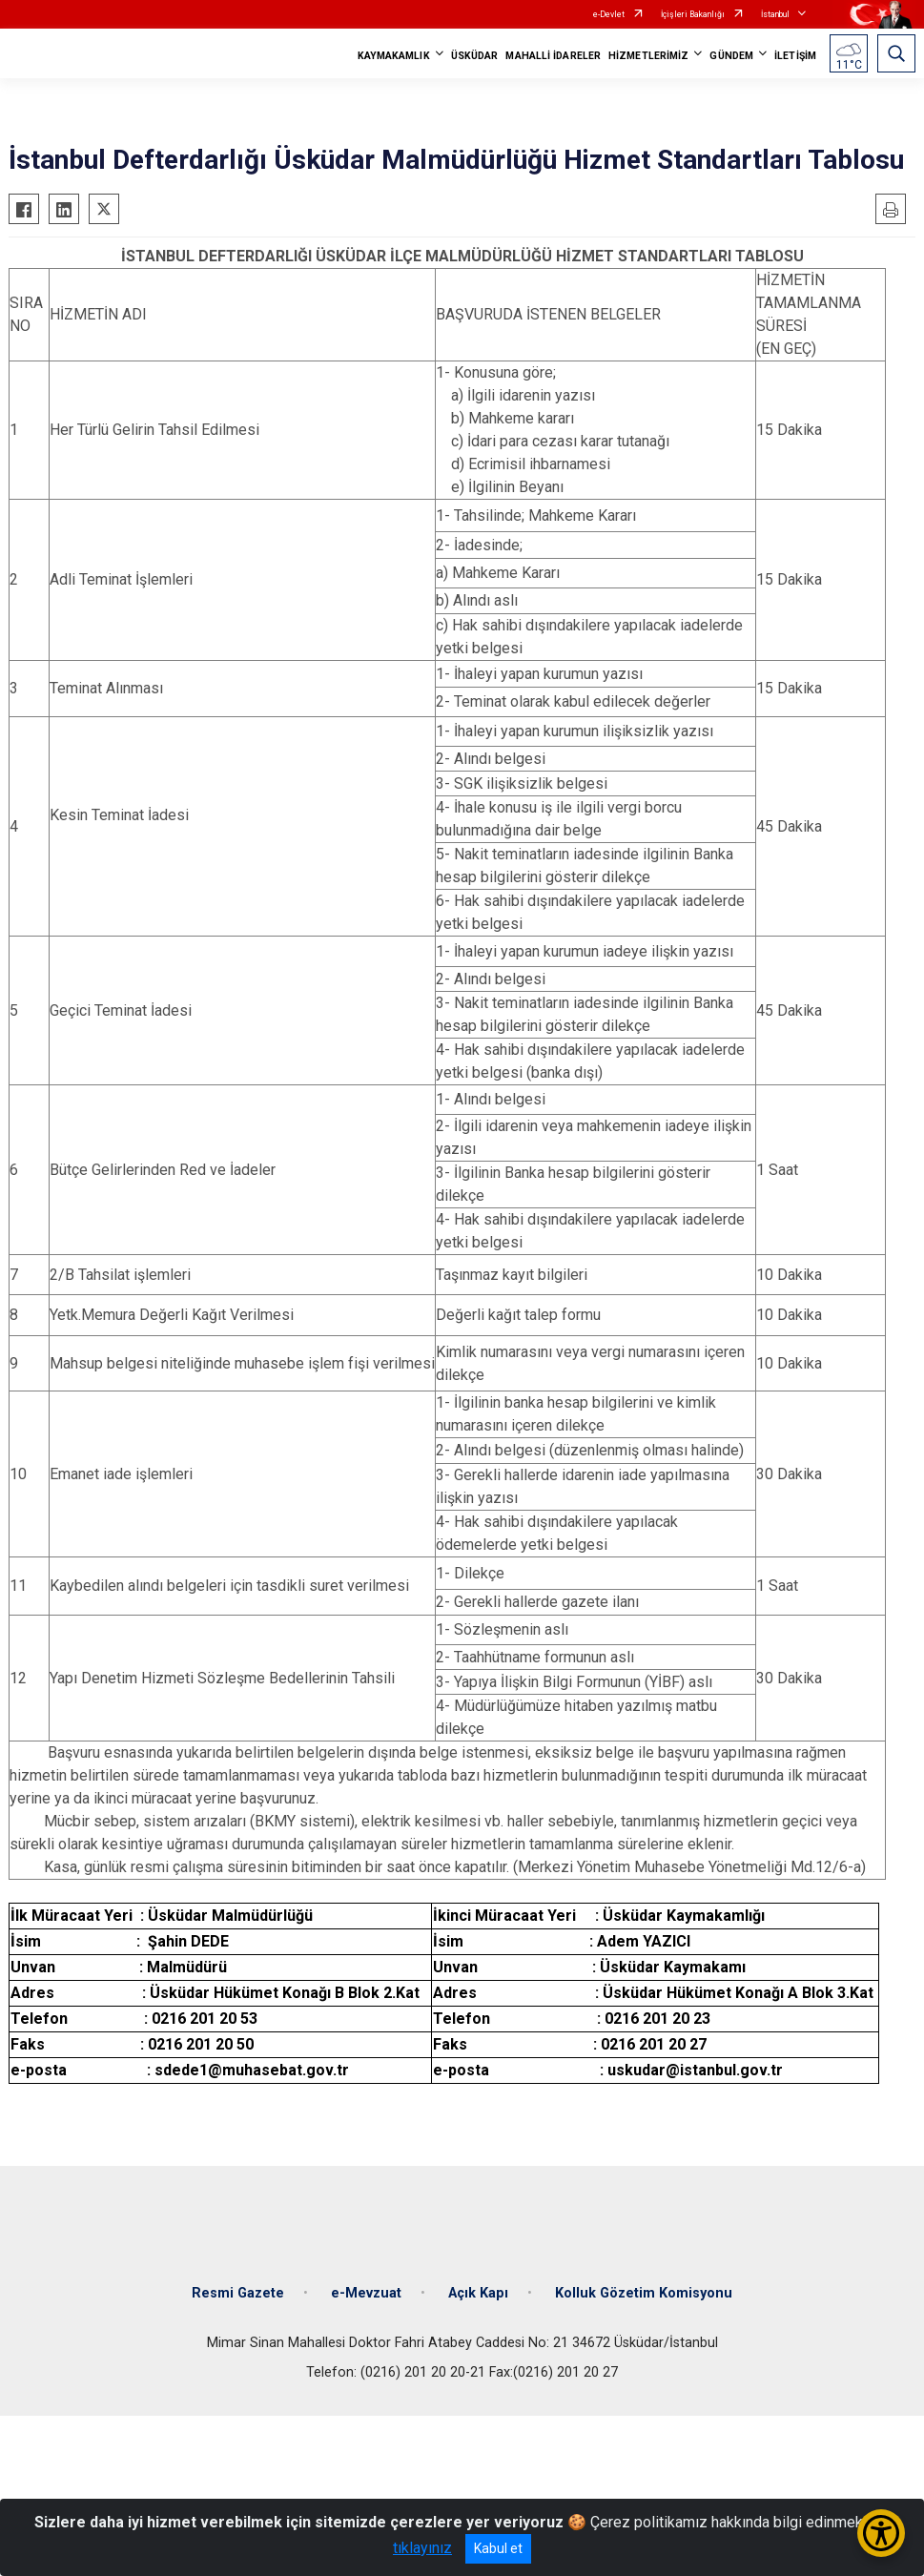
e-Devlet (609, 14)
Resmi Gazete (238, 2293)
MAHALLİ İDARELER (553, 56)
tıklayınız (422, 2548)
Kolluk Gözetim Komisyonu (643, 2293)
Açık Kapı (478, 2293)
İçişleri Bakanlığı (693, 14)
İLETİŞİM (795, 56)
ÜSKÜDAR (475, 56)
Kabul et (498, 2548)
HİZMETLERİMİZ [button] (648, 56)
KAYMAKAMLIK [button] (394, 56)
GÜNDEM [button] (731, 56)
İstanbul (775, 14)
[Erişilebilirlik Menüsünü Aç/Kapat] (881, 2533)
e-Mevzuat (366, 2293)
